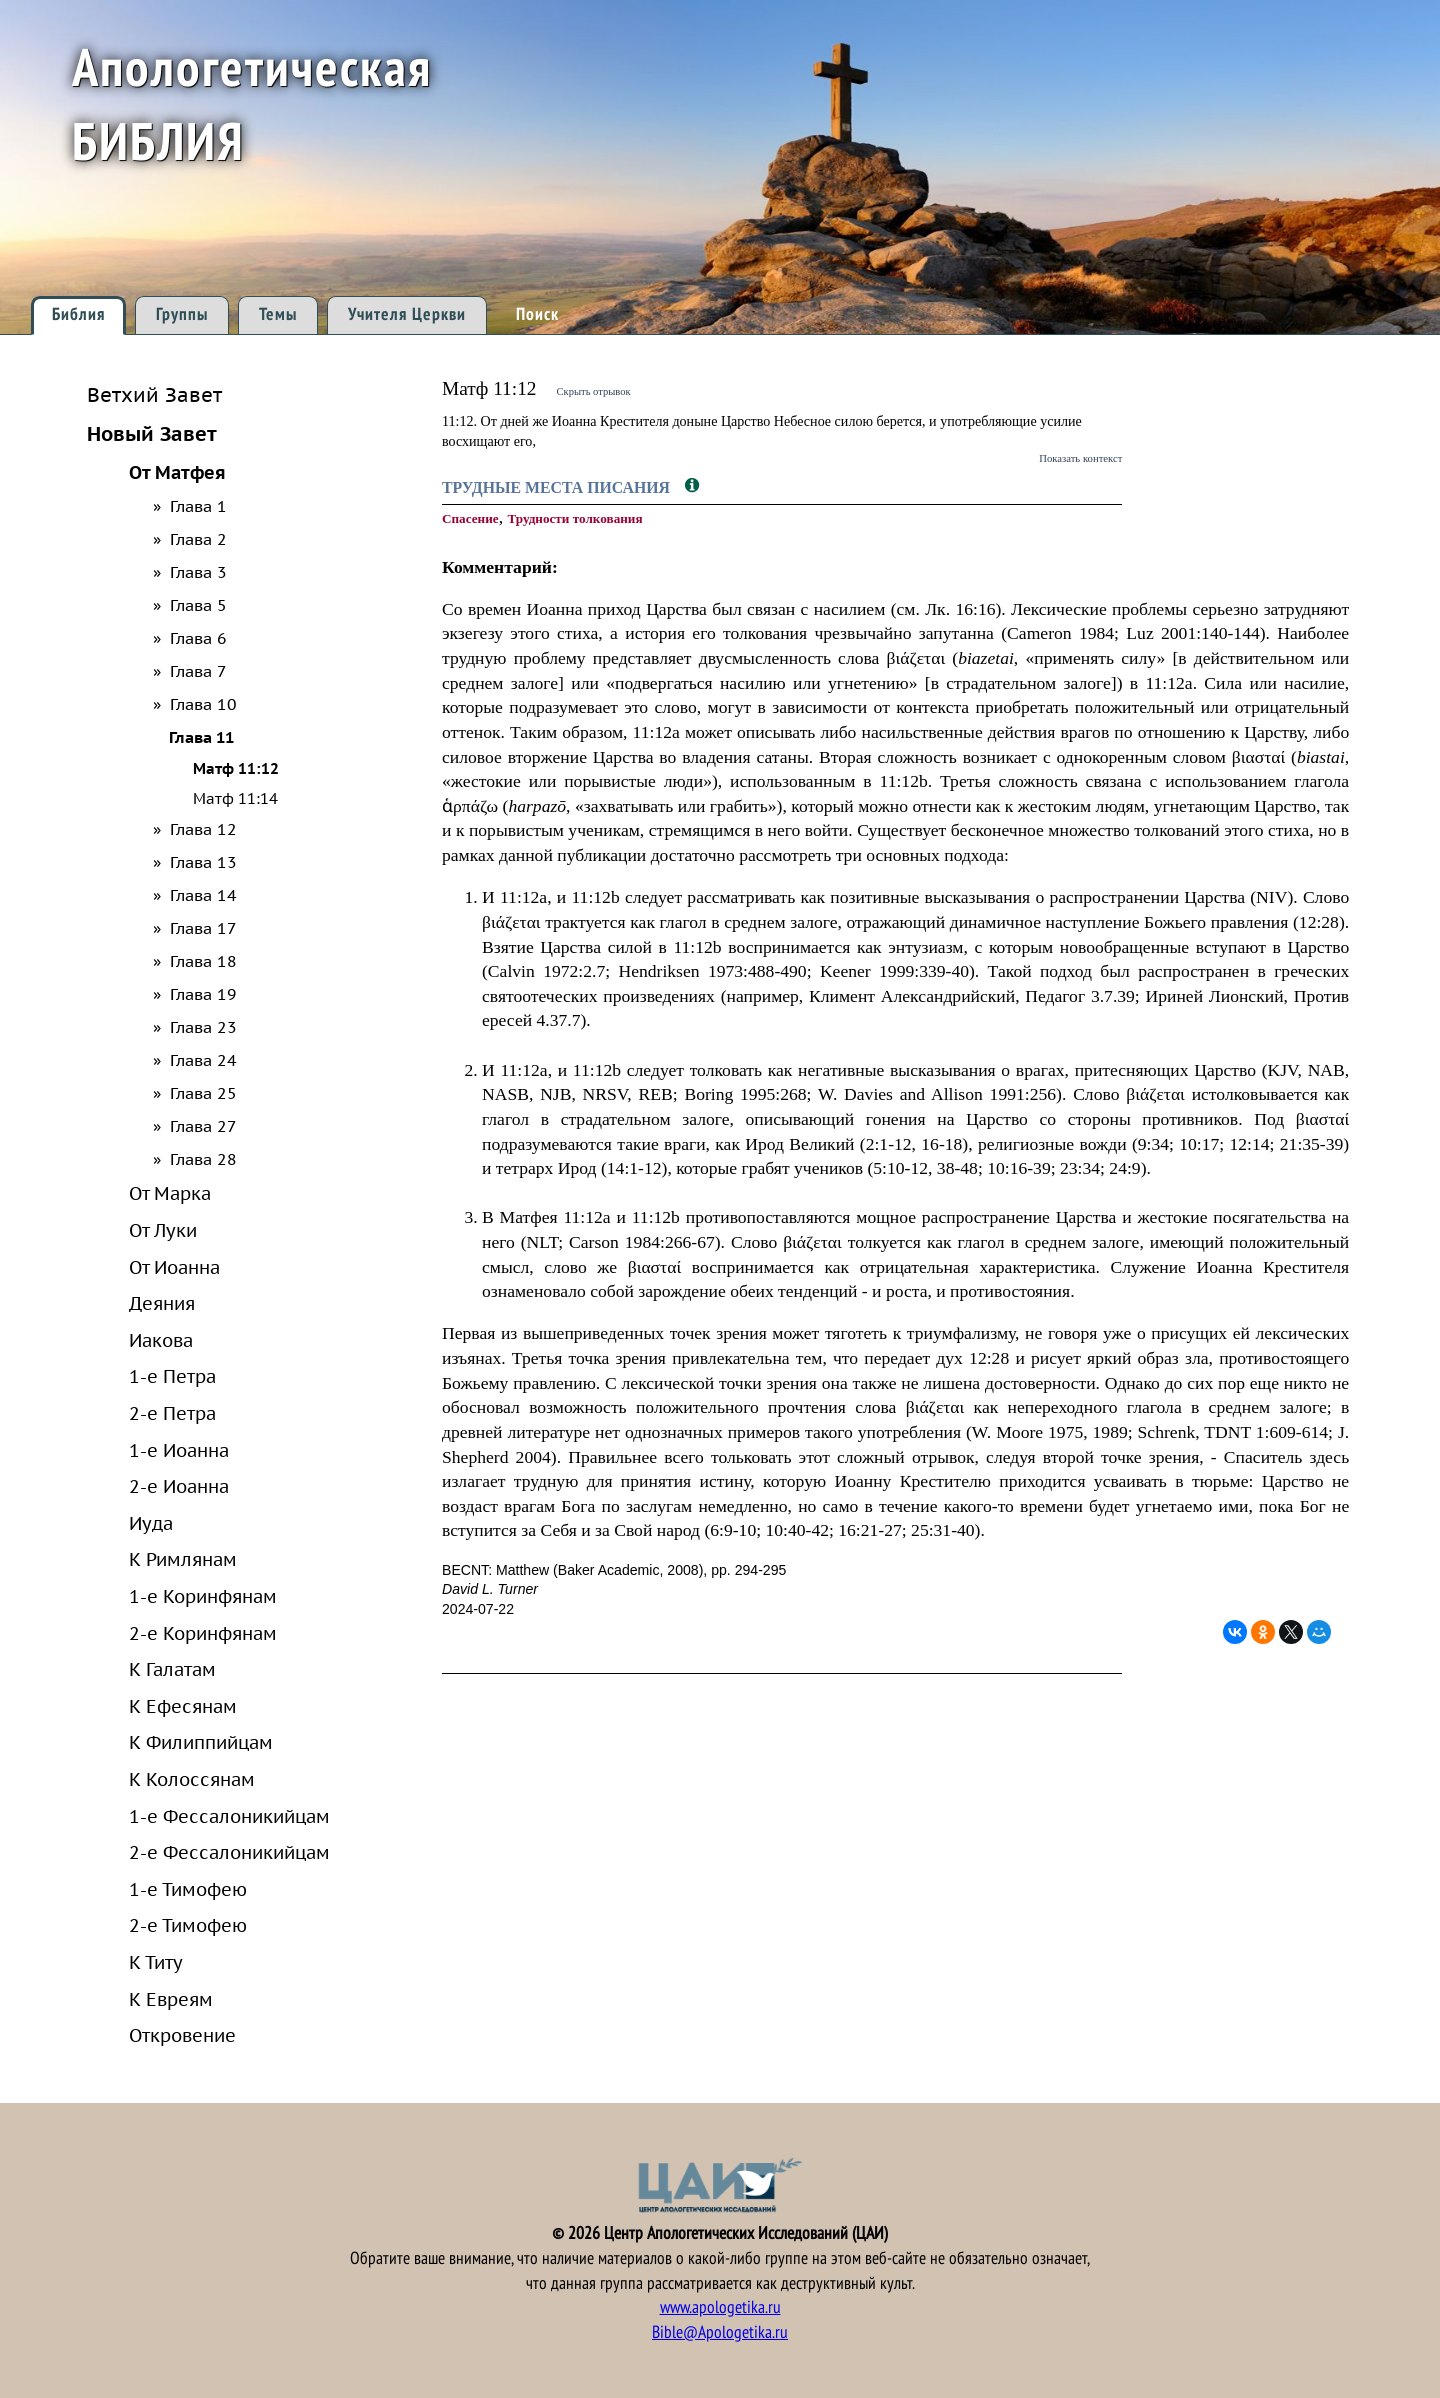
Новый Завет (152, 433)
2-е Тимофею (188, 1925)
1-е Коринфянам (203, 1596)
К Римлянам (183, 1559)
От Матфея (177, 472)
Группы (182, 314)
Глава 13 (203, 862)
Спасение (470, 518)
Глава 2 (198, 539)
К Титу (156, 1962)
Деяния (162, 1303)
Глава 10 (203, 704)
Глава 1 (198, 506)
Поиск (537, 314)
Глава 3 (198, 572)
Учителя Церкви (407, 314)
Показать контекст (1080, 458)
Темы (278, 314)
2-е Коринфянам (203, 1633)
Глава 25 (203, 1093)
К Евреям (171, 1999)
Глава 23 (203, 1027)
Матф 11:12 (236, 768)
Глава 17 (203, 928)
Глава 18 (203, 961)
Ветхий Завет (154, 394)
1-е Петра (172, 1376)
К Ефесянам (183, 1706)
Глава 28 (203, 1159)
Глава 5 (198, 605)
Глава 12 (203, 829)
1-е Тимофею (188, 1889)
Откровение (182, 2035)
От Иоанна (174, 1267)
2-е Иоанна (179, 1486)
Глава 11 (201, 737)
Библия (78, 314)
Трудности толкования (574, 518)
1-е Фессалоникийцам (229, 1816)
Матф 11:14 (235, 798)
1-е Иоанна (179, 1450)
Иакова (161, 1340)
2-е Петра (172, 1413)
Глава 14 (203, 895)
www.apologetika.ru (720, 2307)
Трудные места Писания (558, 487)
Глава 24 (203, 1060)
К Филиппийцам (201, 1742)
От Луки (163, 1230)
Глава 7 (198, 671)
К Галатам (172, 1669)
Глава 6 (198, 638)
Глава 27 (203, 1126)
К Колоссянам (192, 1779)
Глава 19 (203, 994)
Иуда (151, 1523)
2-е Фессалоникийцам (229, 1852)
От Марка (170, 1193)
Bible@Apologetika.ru (720, 2332)
